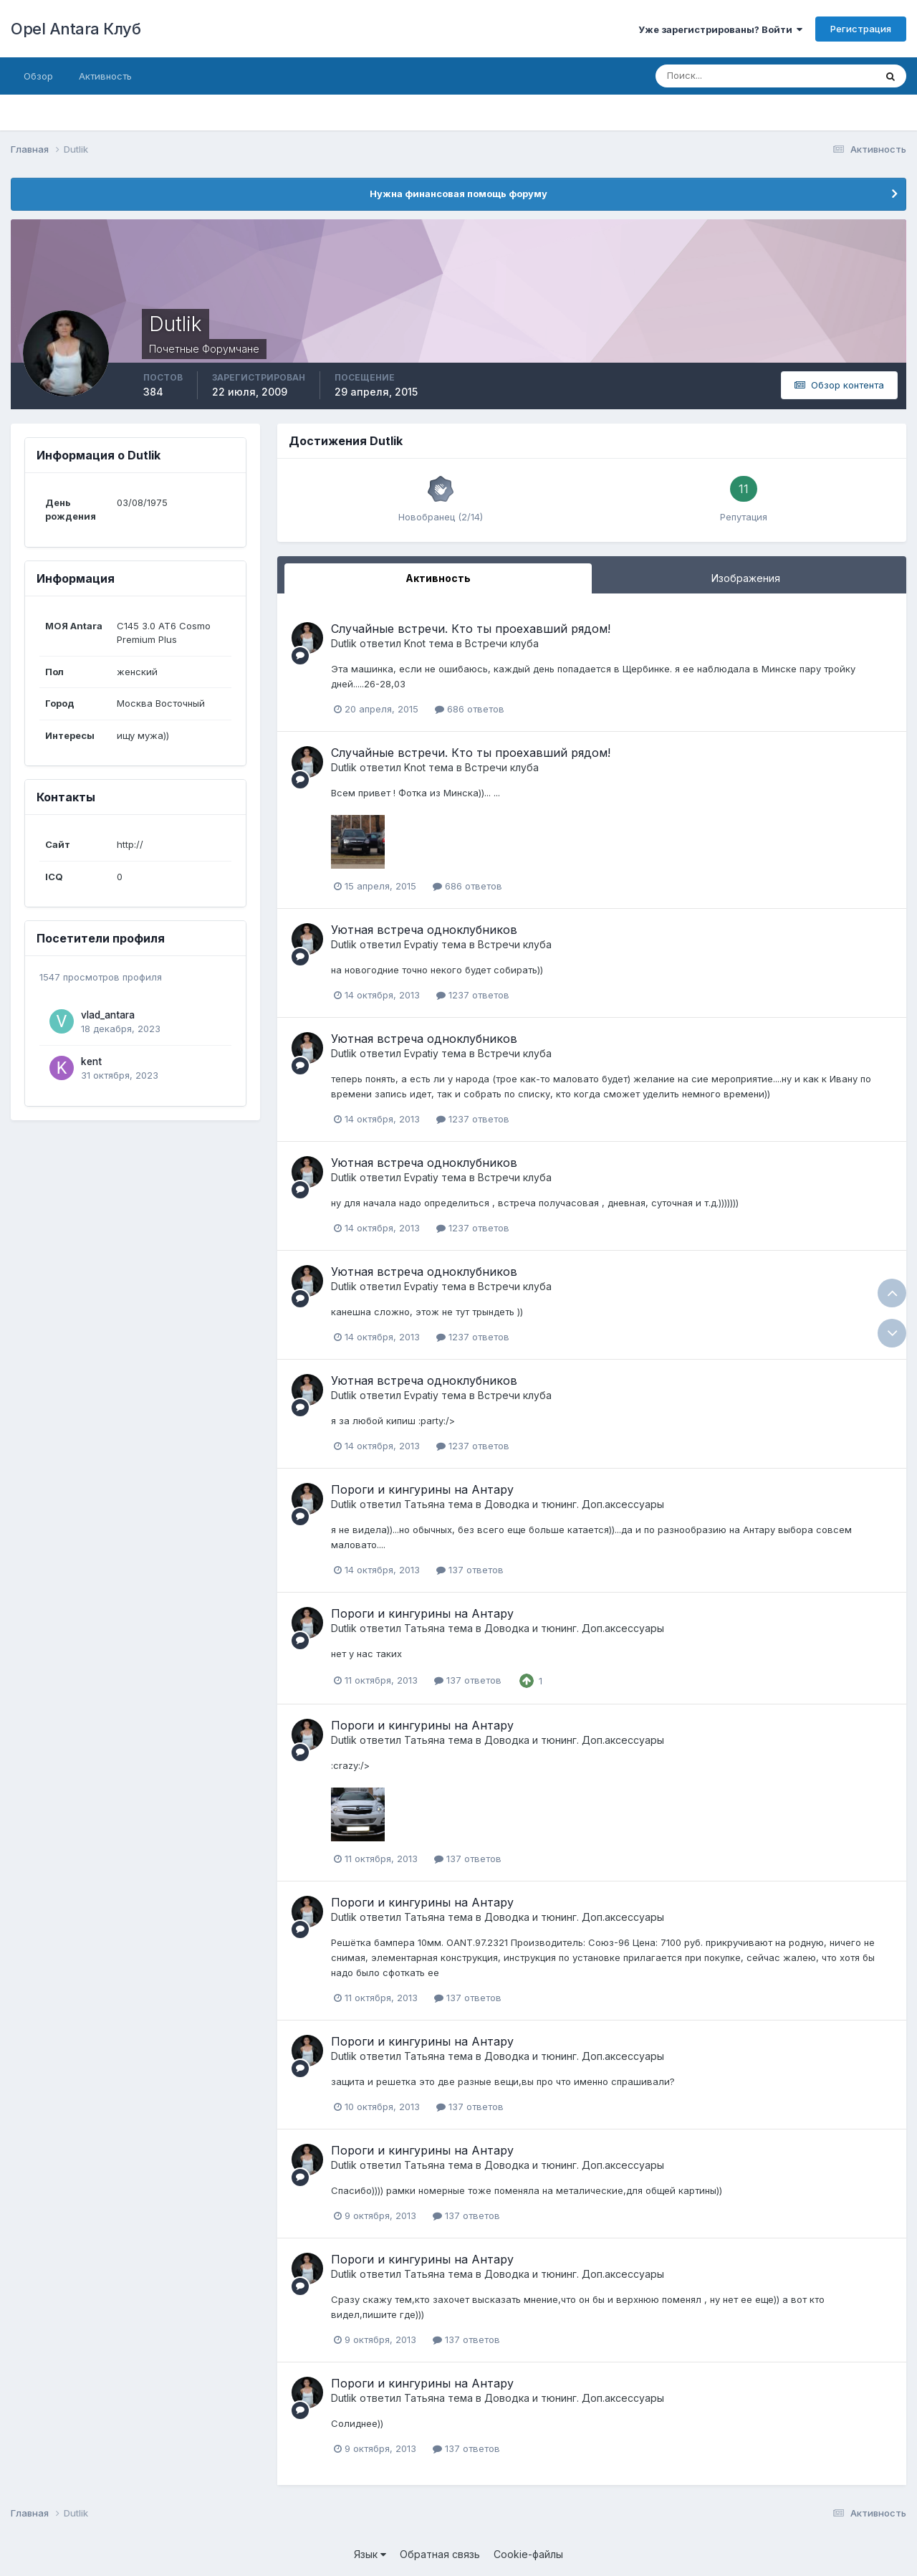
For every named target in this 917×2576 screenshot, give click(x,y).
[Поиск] (704, 76)
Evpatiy (421, 944)
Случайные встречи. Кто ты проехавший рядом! (470, 628)
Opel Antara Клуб (75, 28)
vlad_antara (108, 1015)
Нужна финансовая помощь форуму (458, 193)
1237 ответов (472, 995)
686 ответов (469, 709)
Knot (415, 643)
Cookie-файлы (528, 2554)
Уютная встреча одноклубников (424, 929)
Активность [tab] (438, 578)
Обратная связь (440, 2554)
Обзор (38, 76)
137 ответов (470, 1569)
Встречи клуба (502, 643)
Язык (370, 2554)
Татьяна (424, 1504)
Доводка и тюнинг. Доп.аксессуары (574, 1504)
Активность (105, 76)
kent (91, 1061)
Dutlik (344, 643)
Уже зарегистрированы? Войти (720, 29)
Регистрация (860, 28)
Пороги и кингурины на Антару (422, 1489)
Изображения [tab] (745, 578)
